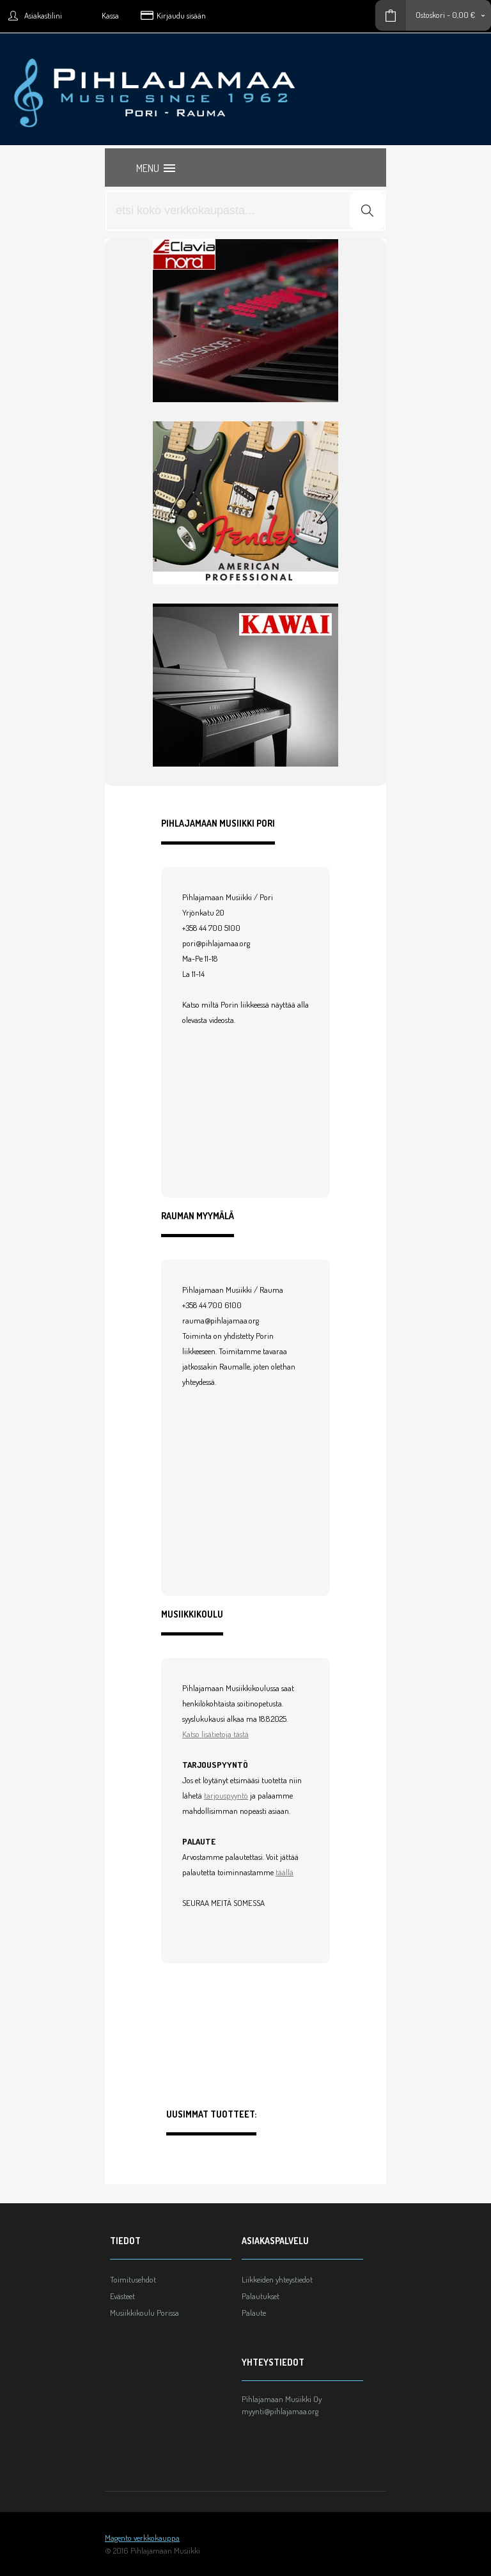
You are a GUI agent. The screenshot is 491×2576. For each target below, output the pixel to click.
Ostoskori (430, 15)
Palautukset (260, 2296)
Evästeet (122, 2296)
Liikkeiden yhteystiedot (277, 2279)
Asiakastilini (43, 15)
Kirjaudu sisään (181, 15)
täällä (284, 1872)
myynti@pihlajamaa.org (280, 2411)
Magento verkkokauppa (142, 2538)
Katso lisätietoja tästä (215, 1734)
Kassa (110, 15)
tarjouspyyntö (226, 1795)
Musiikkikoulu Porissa (144, 2312)
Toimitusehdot (133, 2279)
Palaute (254, 2312)
